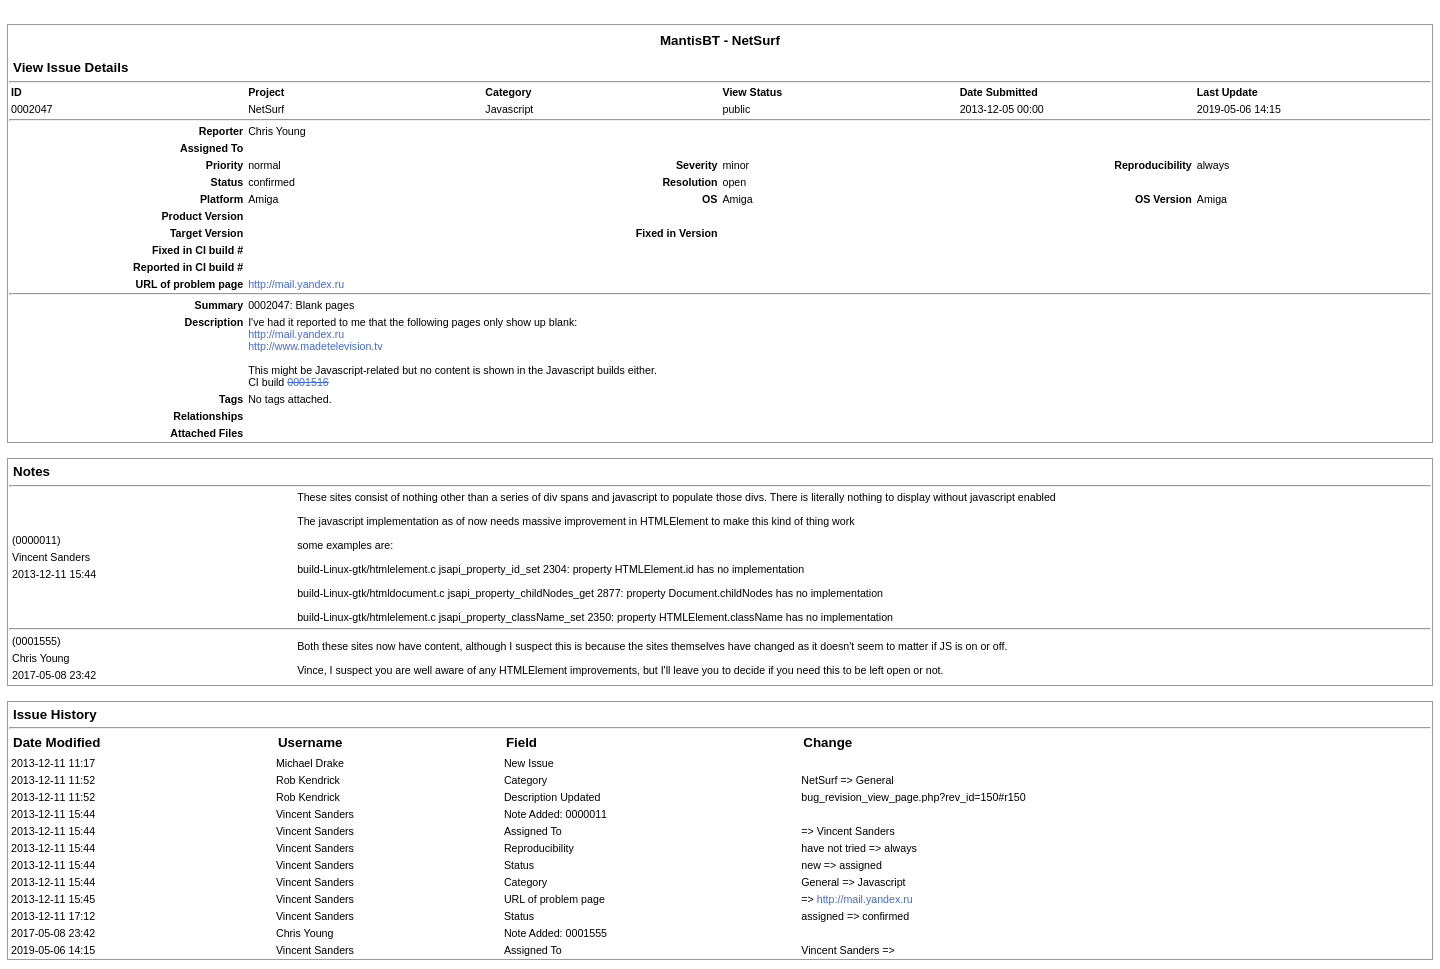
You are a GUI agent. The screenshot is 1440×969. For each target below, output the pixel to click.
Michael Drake (310, 763)
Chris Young (40, 658)
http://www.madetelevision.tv (315, 346)
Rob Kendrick (308, 780)
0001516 (308, 382)
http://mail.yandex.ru (296, 284)
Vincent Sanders (51, 557)
